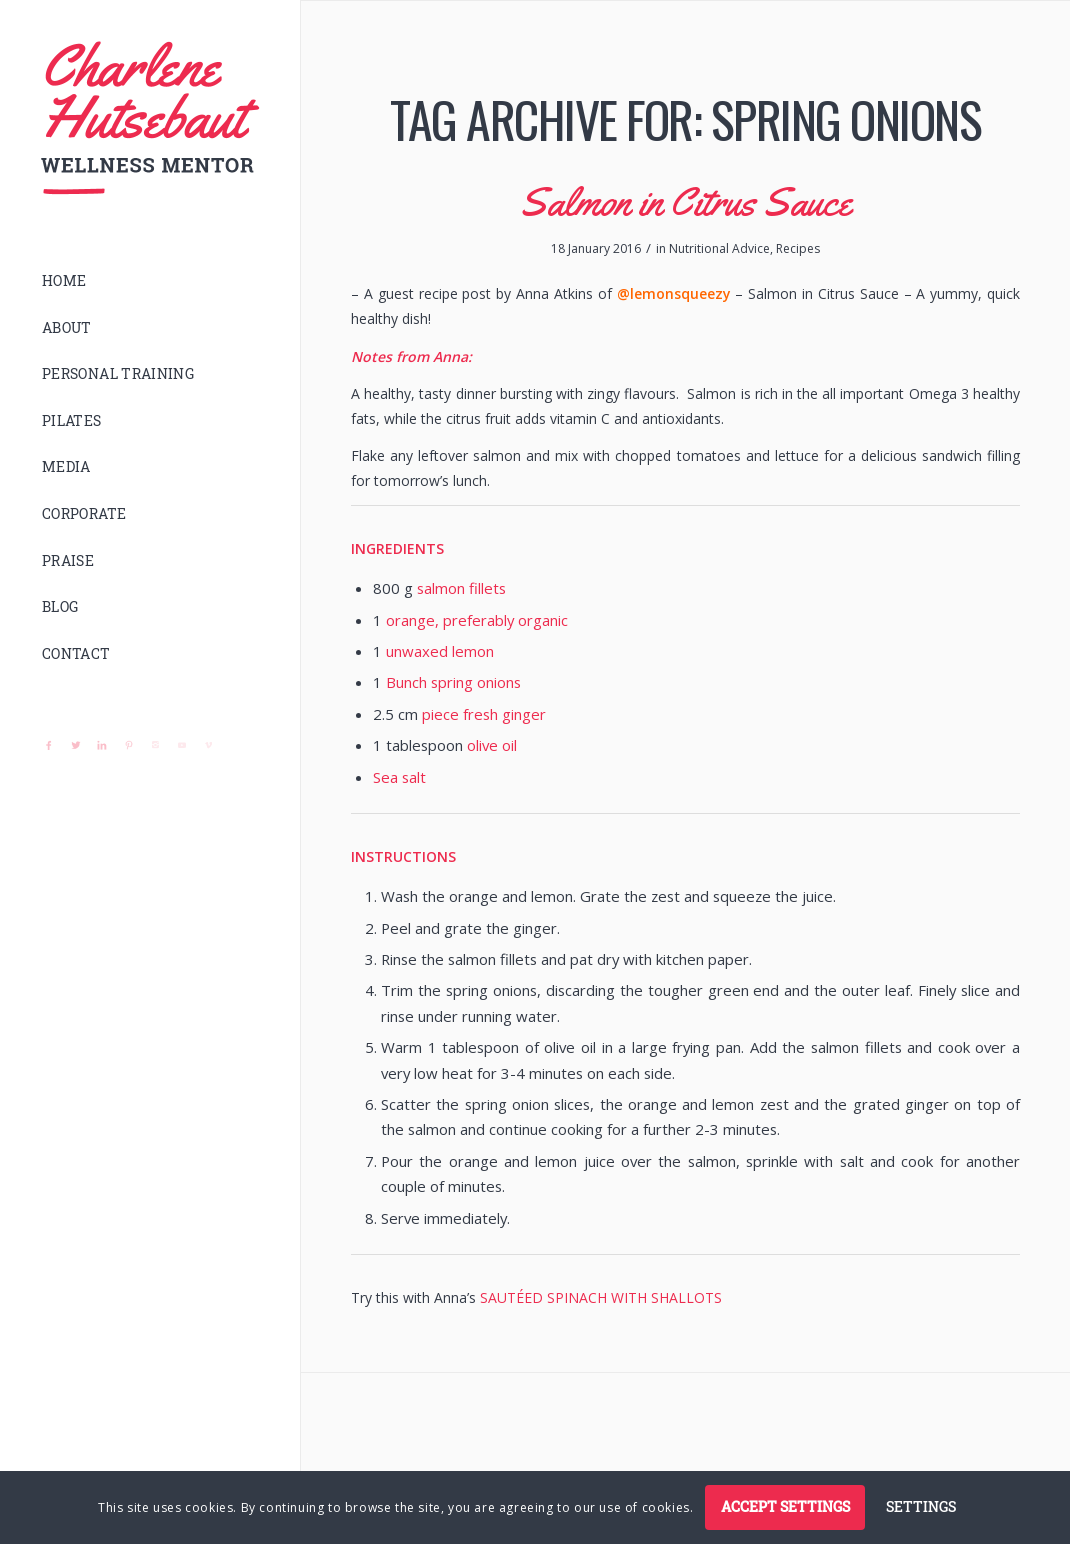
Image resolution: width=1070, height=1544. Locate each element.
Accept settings (785, 1506)
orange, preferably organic (477, 620)
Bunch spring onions (453, 682)
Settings (921, 1506)
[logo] (150, 118)
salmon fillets (461, 588)
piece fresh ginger (484, 714)
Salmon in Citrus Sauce (686, 201)
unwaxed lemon (440, 651)
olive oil (492, 745)
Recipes (798, 248)
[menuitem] (150, 281)
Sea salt (399, 777)
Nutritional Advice (719, 248)
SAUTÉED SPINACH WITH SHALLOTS (601, 1297)
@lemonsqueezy (674, 293)
